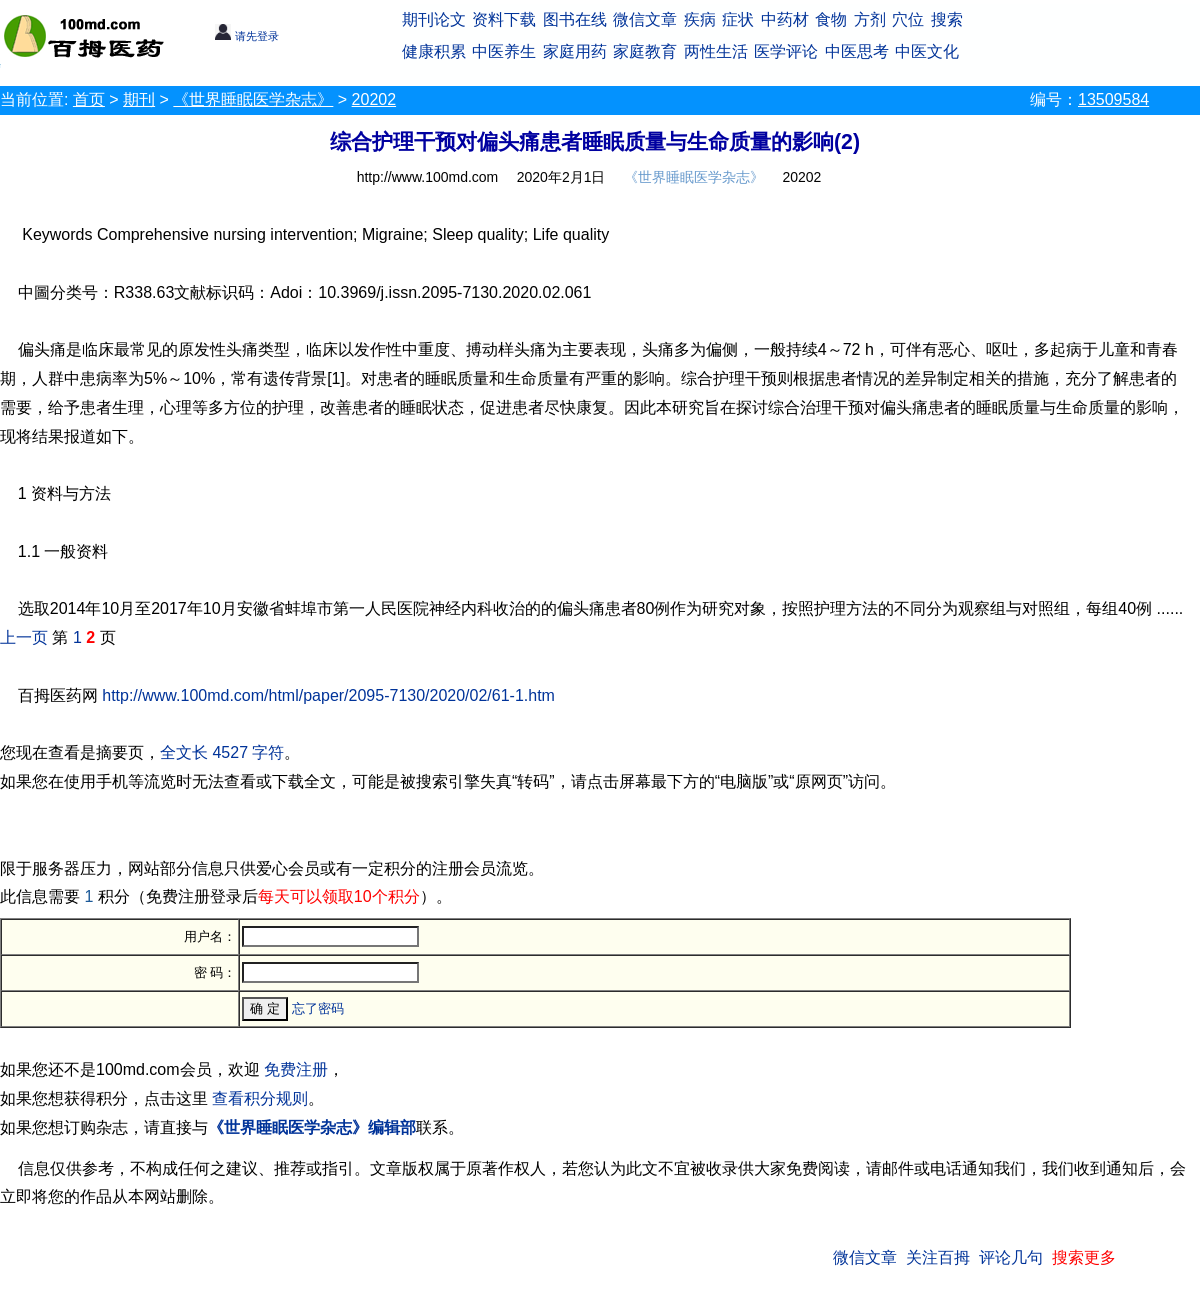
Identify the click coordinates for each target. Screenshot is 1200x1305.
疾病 (700, 19)
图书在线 (575, 19)
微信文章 (645, 19)
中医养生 (504, 51)
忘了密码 (318, 1008)
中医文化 (927, 51)
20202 (374, 99)
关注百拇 (938, 1257)
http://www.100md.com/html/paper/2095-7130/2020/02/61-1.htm (328, 695)
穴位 (908, 19)
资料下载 (504, 19)
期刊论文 (434, 19)
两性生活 (716, 51)
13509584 (1113, 99)
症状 (738, 19)
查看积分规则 (260, 1098)
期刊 (139, 99)
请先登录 (246, 36)
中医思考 (857, 51)
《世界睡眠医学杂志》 (253, 99)
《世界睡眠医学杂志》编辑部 (312, 1127)
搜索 (947, 19)
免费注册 (296, 1069)
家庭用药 (575, 51)
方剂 (870, 19)
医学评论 (786, 51)
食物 (831, 19)
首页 (89, 99)
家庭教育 (645, 51)
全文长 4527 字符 (222, 752)
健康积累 (434, 51)
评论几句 (1011, 1257)
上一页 (24, 637)
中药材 (785, 19)
